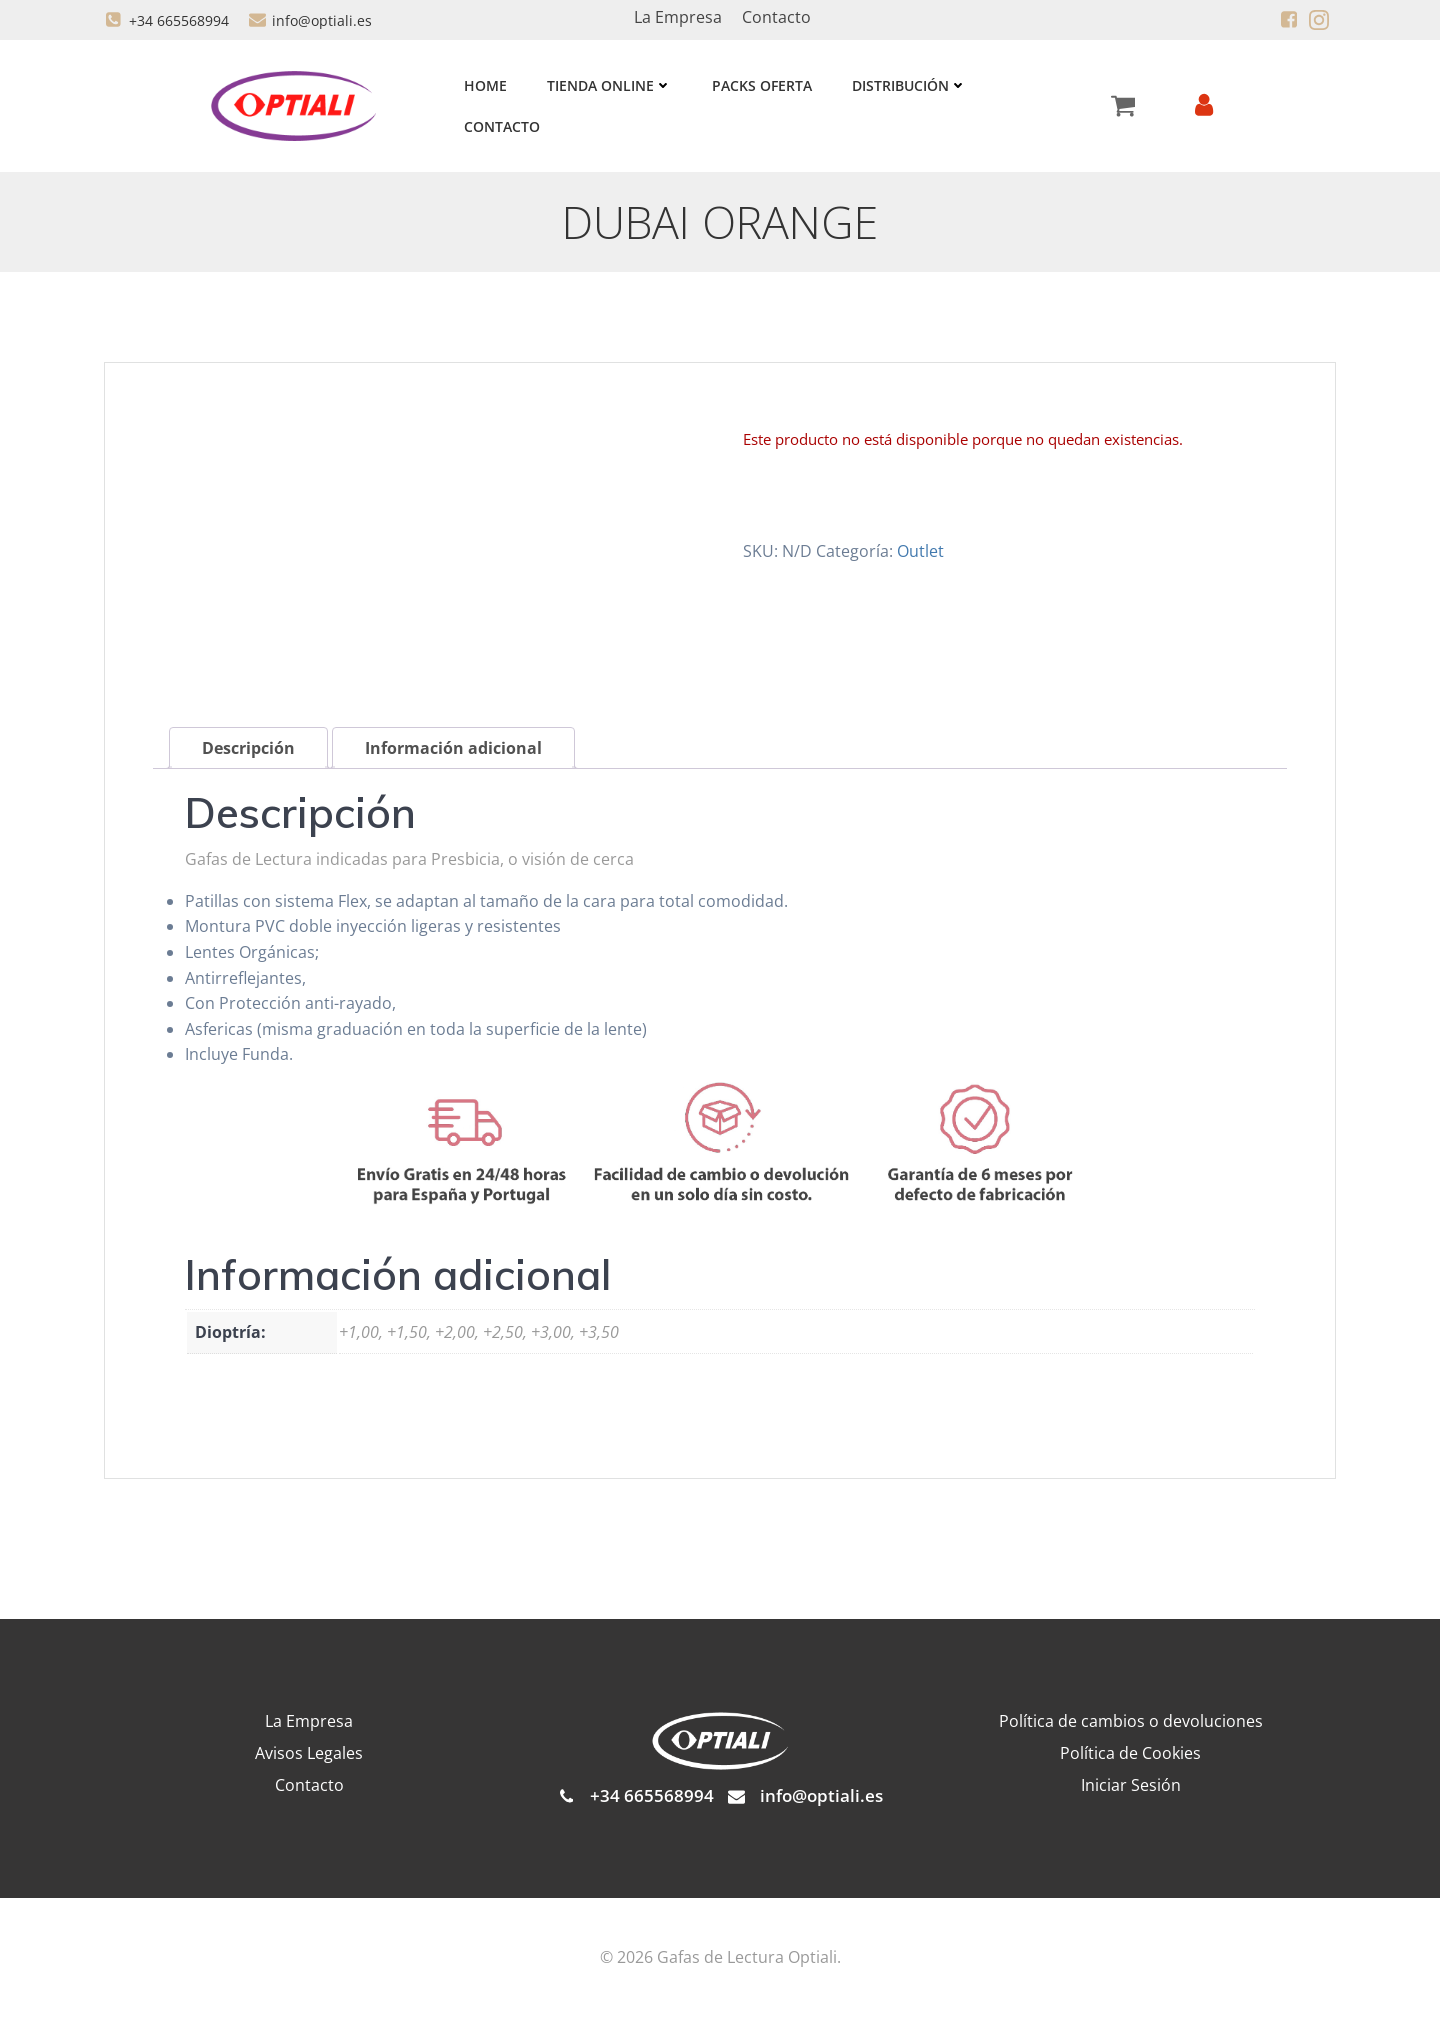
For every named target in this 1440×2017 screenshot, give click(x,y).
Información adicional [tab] (453, 749)
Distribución (909, 85)
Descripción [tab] (248, 749)
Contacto (502, 126)
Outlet (920, 551)
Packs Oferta (762, 85)
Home (485, 85)
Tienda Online (609, 85)
